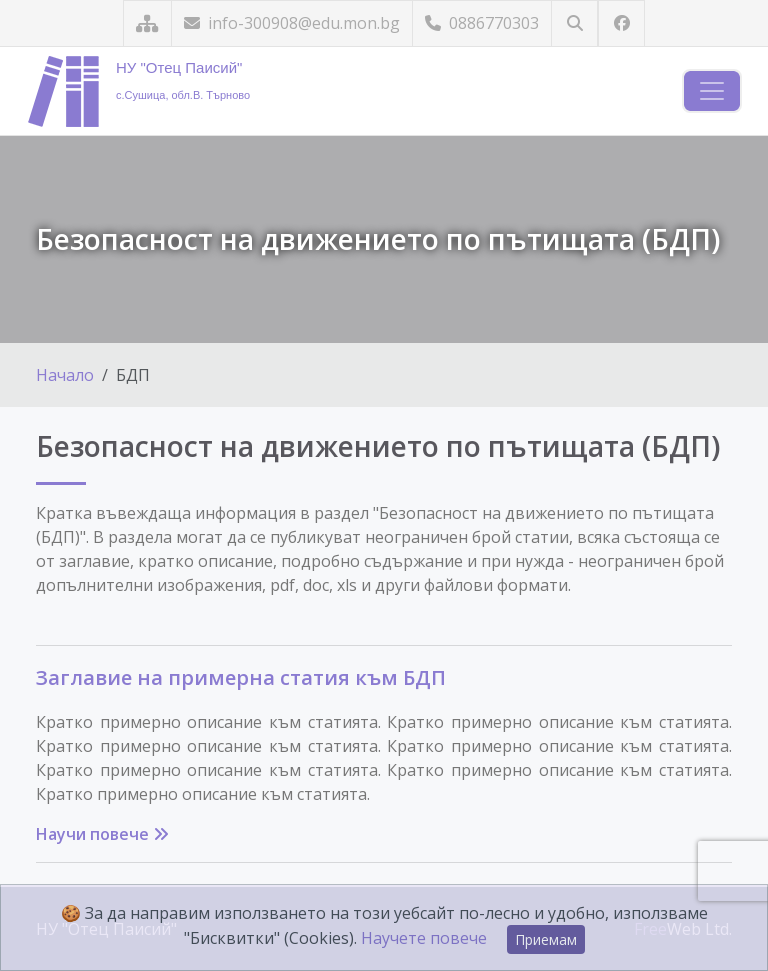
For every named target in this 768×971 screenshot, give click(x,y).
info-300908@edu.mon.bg (292, 23)
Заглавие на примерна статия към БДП (241, 677)
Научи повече (102, 834)
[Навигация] (712, 91)
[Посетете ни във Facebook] (621, 23)
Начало (65, 375)
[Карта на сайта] (147, 23)
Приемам (546, 939)
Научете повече (424, 938)
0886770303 (482, 23)
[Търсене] (574, 23)
